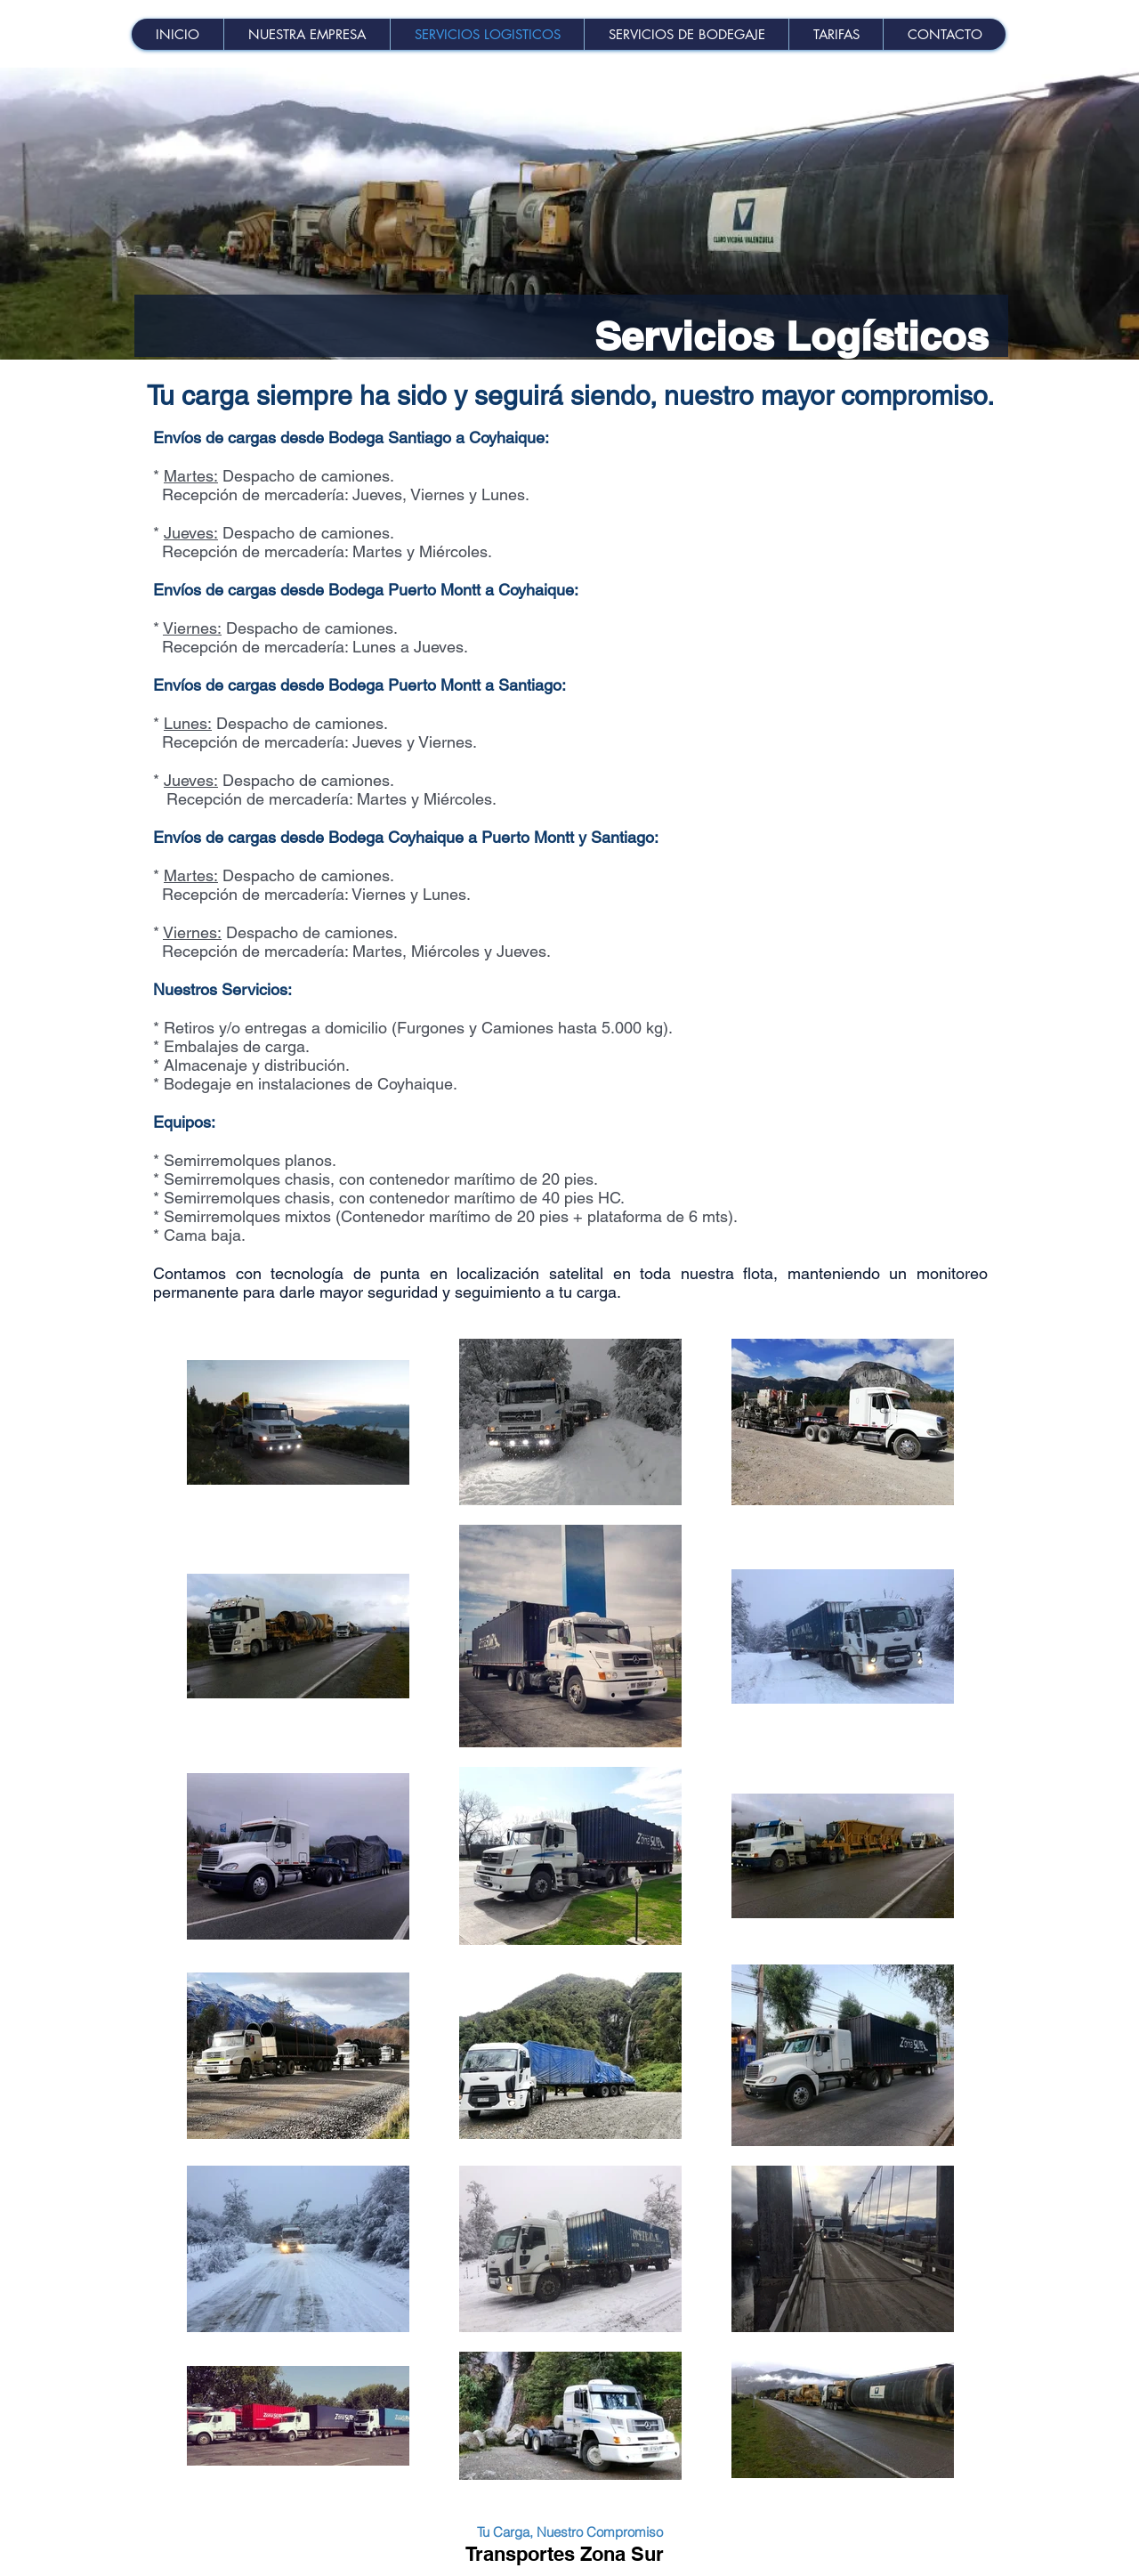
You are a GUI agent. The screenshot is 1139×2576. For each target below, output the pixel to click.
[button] (835, 34)
